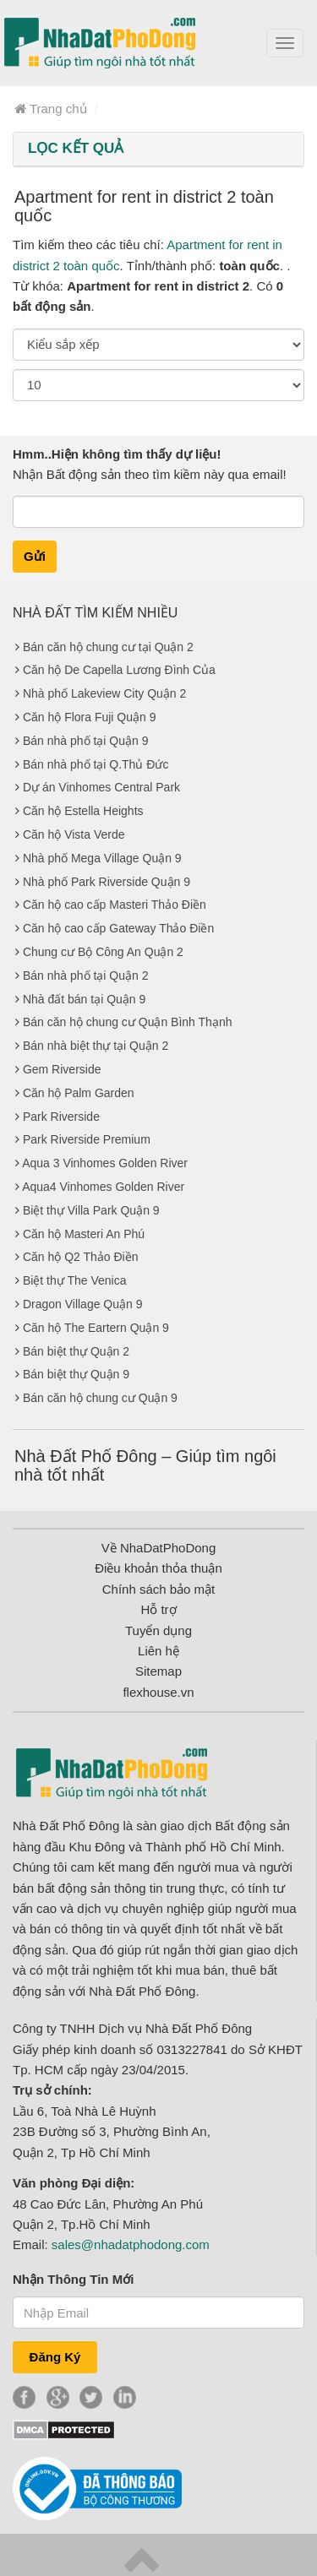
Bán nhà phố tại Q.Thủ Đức (96, 764)
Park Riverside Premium (86, 1139)
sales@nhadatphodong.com (131, 2244)
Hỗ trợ (158, 1609)
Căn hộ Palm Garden (78, 1093)
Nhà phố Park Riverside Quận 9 (106, 882)
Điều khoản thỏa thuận (158, 1568)
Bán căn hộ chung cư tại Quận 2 (108, 647)
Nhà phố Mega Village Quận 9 (102, 858)
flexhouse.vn (158, 1692)
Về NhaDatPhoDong (158, 1548)
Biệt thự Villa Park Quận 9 (91, 1210)
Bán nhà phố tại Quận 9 (86, 740)
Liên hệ (158, 1651)
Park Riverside (61, 1116)
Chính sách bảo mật (159, 1589)
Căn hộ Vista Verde (74, 834)
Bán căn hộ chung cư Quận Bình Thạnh (127, 1022)
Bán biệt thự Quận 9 (76, 1374)
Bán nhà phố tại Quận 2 (86, 975)
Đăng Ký (55, 2357)
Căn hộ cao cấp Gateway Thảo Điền (118, 928)
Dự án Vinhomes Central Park (101, 787)
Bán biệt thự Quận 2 (76, 1351)
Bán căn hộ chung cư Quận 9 (100, 1398)
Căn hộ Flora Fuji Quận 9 (89, 717)
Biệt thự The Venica (75, 1280)
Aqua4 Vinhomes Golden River (103, 1186)
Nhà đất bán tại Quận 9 (84, 999)
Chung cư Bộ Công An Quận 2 (103, 952)
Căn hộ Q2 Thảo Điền (81, 1257)
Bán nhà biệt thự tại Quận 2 (95, 1045)
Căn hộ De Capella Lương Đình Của (119, 670)
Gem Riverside (62, 1069)
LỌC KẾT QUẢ (75, 148)
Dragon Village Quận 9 (83, 1304)
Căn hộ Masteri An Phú (84, 1234)
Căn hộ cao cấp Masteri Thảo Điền (114, 904)
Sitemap (158, 1671)
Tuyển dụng (158, 1630)
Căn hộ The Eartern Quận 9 (96, 1327)
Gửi (35, 556)
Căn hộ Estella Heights (83, 811)
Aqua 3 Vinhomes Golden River (105, 1163)
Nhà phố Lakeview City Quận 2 (104, 693)
